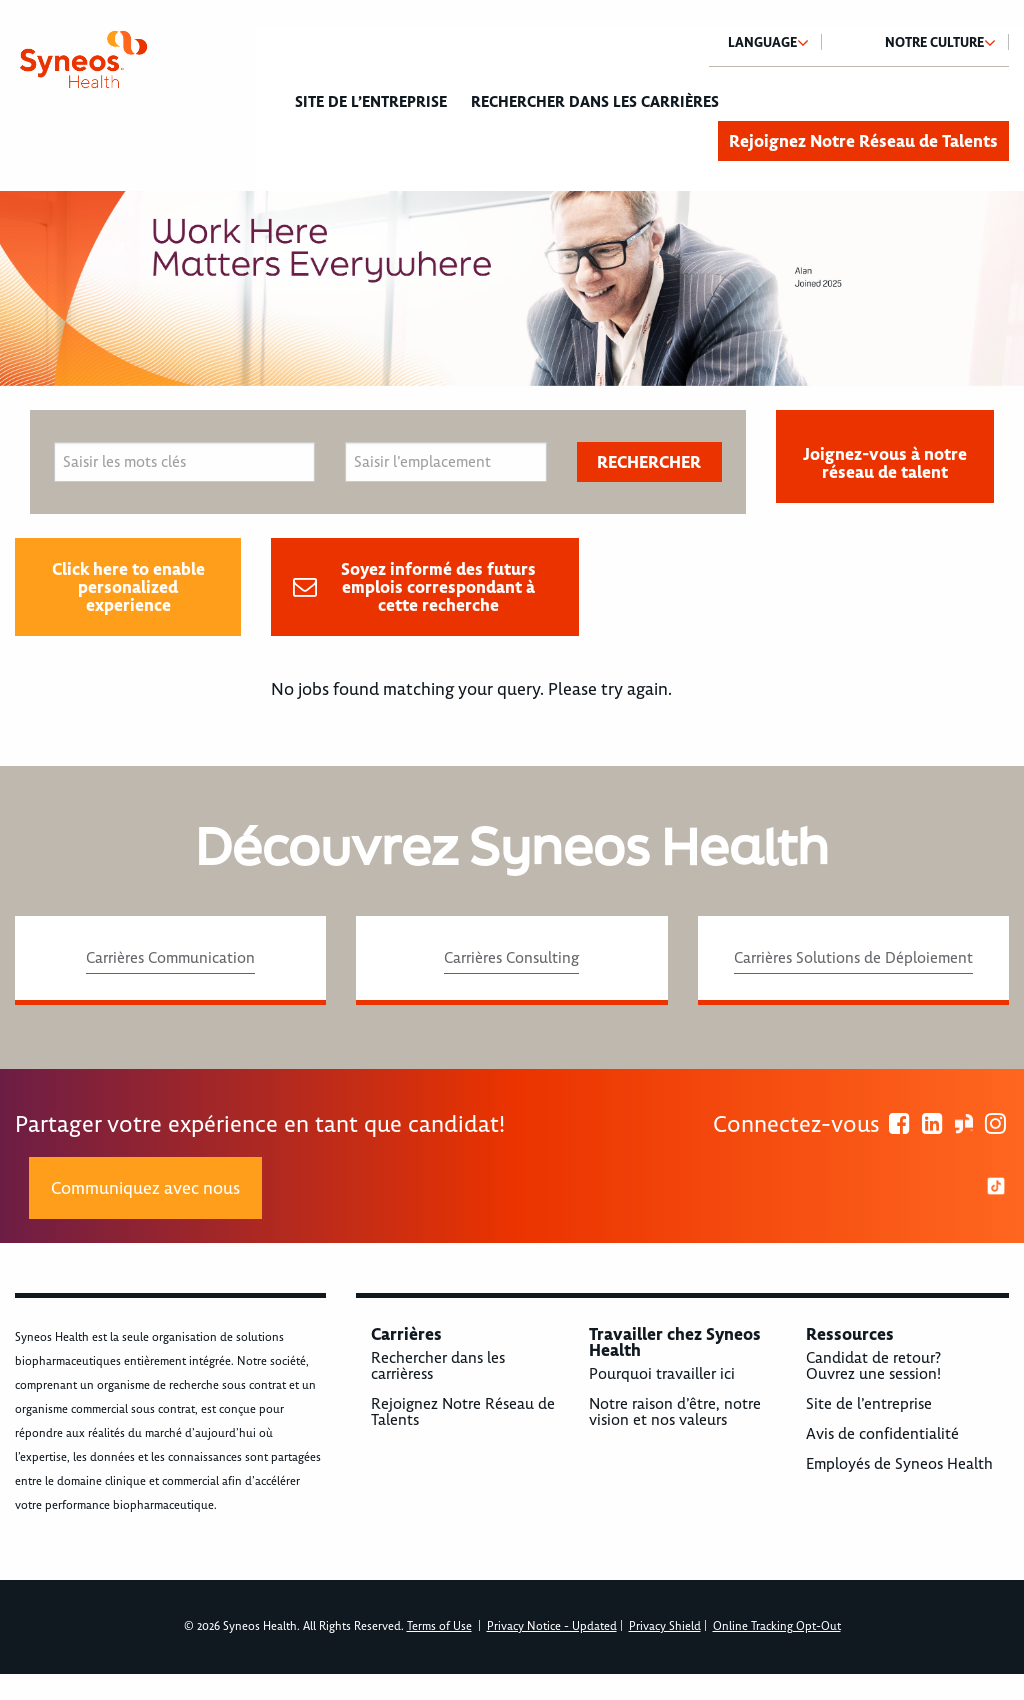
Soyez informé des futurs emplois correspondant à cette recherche (438, 587)
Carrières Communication (170, 958)
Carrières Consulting (511, 958)
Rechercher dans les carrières (595, 102)
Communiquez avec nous (145, 1188)
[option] (512, 288)
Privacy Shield (665, 1626)
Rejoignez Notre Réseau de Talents (863, 141)
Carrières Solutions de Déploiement (853, 958)
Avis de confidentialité (882, 1434)
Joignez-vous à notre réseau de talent (885, 463)
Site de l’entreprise (371, 102)
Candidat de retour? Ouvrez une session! (873, 1366)
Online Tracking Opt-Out (777, 1626)
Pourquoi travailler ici (662, 1374)
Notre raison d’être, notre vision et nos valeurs (675, 1412)
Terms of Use (439, 1626)
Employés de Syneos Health (899, 1464)
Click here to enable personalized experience (128, 587)
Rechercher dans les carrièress (438, 1366)
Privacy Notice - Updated (552, 1626)
